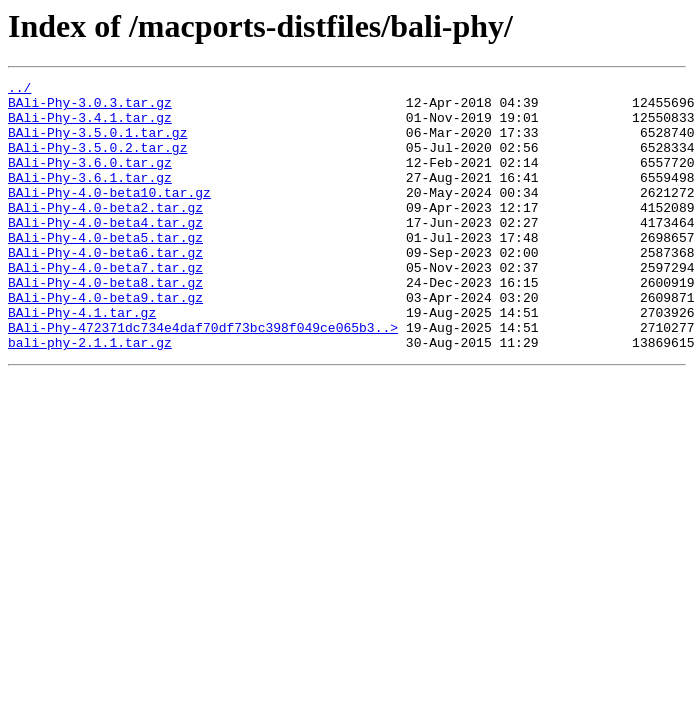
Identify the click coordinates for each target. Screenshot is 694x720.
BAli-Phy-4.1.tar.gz (82, 360)
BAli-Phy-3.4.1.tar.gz (90, 126)
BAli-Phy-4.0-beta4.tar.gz (105, 252)
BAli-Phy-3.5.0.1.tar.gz (97, 144)
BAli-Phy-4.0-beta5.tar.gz (105, 270)
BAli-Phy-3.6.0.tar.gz (90, 180)
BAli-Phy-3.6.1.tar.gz (90, 198)
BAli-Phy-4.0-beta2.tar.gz (105, 234)
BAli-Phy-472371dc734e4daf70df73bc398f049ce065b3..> (203, 378)
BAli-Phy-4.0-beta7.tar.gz (105, 306)
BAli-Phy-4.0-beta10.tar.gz (109, 216)
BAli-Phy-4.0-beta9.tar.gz (105, 342)
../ (19, 90)
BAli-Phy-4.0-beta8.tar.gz (105, 324)
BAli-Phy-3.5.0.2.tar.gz (97, 162)
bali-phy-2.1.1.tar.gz (90, 396)
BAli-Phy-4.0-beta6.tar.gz (105, 288)
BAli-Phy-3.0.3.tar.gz (90, 108)
